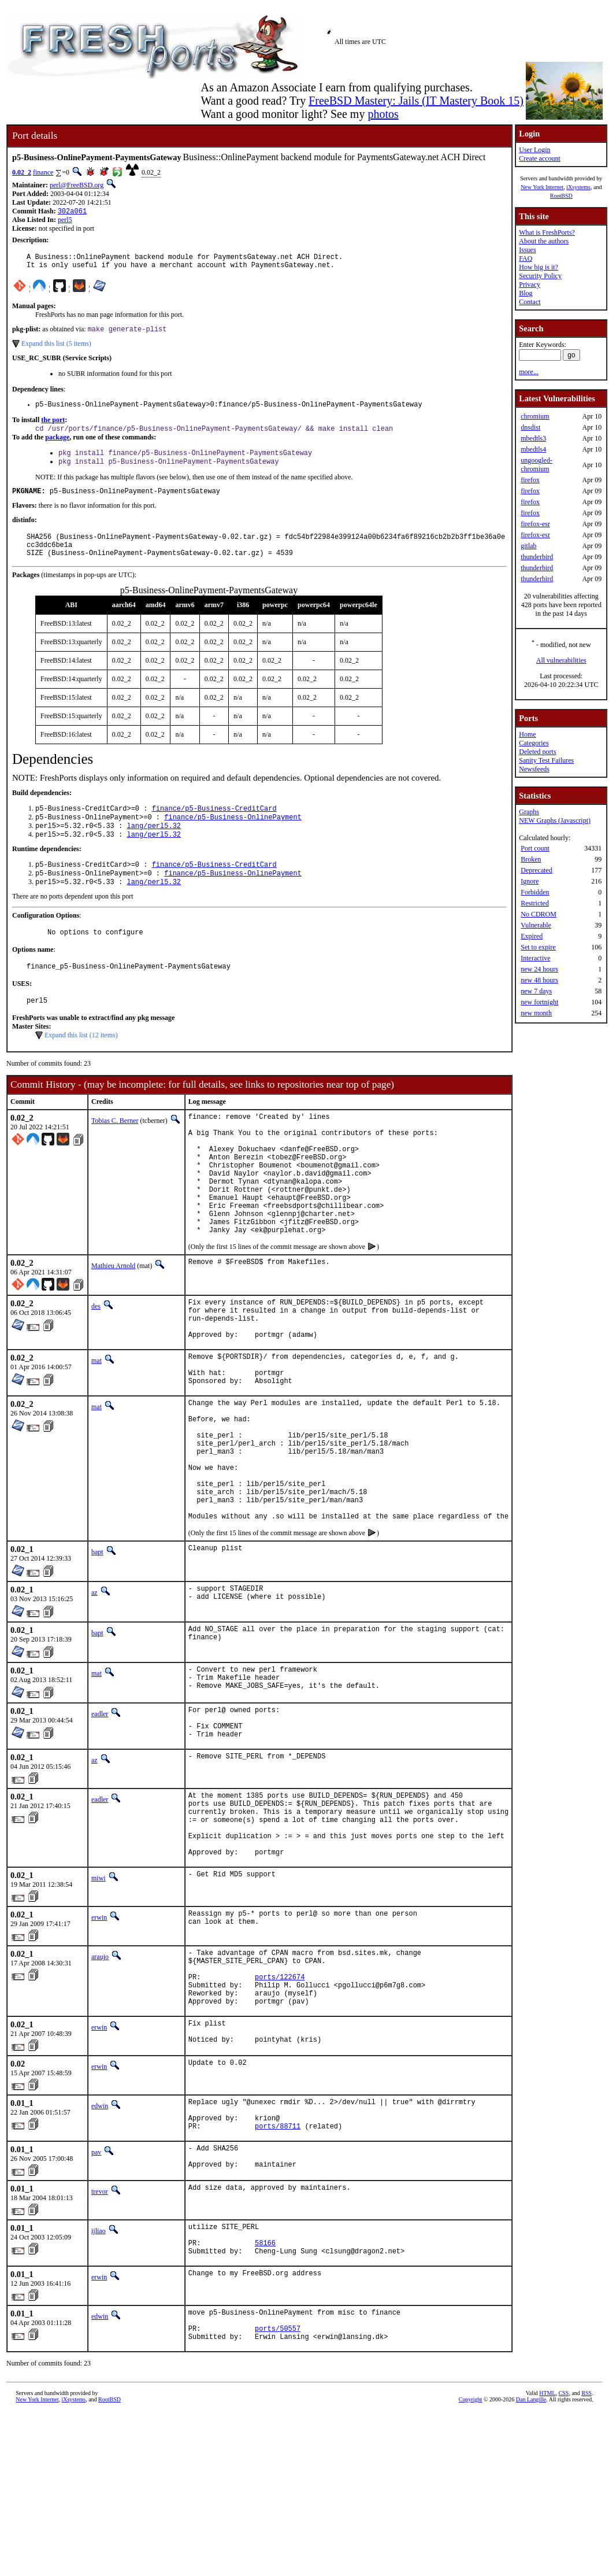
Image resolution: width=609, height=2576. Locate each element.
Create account (539, 158)
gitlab (528, 546)
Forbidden (535, 892)
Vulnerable (536, 925)
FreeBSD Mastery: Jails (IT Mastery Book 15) (416, 100)
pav (96, 2298)
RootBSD (561, 196)
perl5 (65, 221)
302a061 (72, 212)
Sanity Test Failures (546, 760)
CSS (564, 2556)
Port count (535, 848)
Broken (531, 859)
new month (536, 1013)
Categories (533, 743)
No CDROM (538, 914)
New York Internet (542, 187)
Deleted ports (537, 752)
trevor (99, 2341)
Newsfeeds (534, 769)
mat (96, 1426)
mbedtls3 (533, 438)
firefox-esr (535, 524)
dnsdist (530, 427)
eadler (99, 1816)
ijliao (98, 2381)
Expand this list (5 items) (56, 349)
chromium (535, 416)
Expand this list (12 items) (81, 1066)
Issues (527, 250)
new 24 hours (539, 969)
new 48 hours (539, 980)
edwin (99, 2245)
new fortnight (539, 1002)
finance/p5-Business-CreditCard (214, 827)
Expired (532, 936)
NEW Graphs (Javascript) (555, 820)
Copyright (470, 2563)
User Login (534, 150)
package (57, 446)
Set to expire (538, 947)
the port (53, 427)
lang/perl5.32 (154, 847)
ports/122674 (279, 2106)
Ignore (530, 881)
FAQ (525, 258)
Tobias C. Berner (114, 1152)
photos (382, 114)
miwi (98, 2001)
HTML (547, 2556)
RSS (586, 2556)
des (96, 1363)
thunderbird (537, 557)
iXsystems (578, 187)
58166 (265, 2398)
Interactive (535, 958)
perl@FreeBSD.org (76, 185)
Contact (529, 302)
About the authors (544, 241)
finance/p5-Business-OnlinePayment (233, 837)
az (94, 1691)
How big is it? (538, 267)
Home (527, 734)
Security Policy (540, 276)
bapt (97, 1651)
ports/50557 (277, 2490)
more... (529, 372)
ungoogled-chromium (536, 464)
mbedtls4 (533, 449)
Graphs (529, 812)
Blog (525, 293)
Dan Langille (531, 2563)
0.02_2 (21, 172)
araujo (100, 2079)
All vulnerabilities (561, 660)
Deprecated (536, 870)
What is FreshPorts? (547, 232)
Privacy (529, 284)
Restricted (535, 903)
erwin (99, 2040)
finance (43, 172)
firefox (530, 480)
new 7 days (536, 991)
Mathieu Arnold (113, 1323)
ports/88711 (277, 2271)
